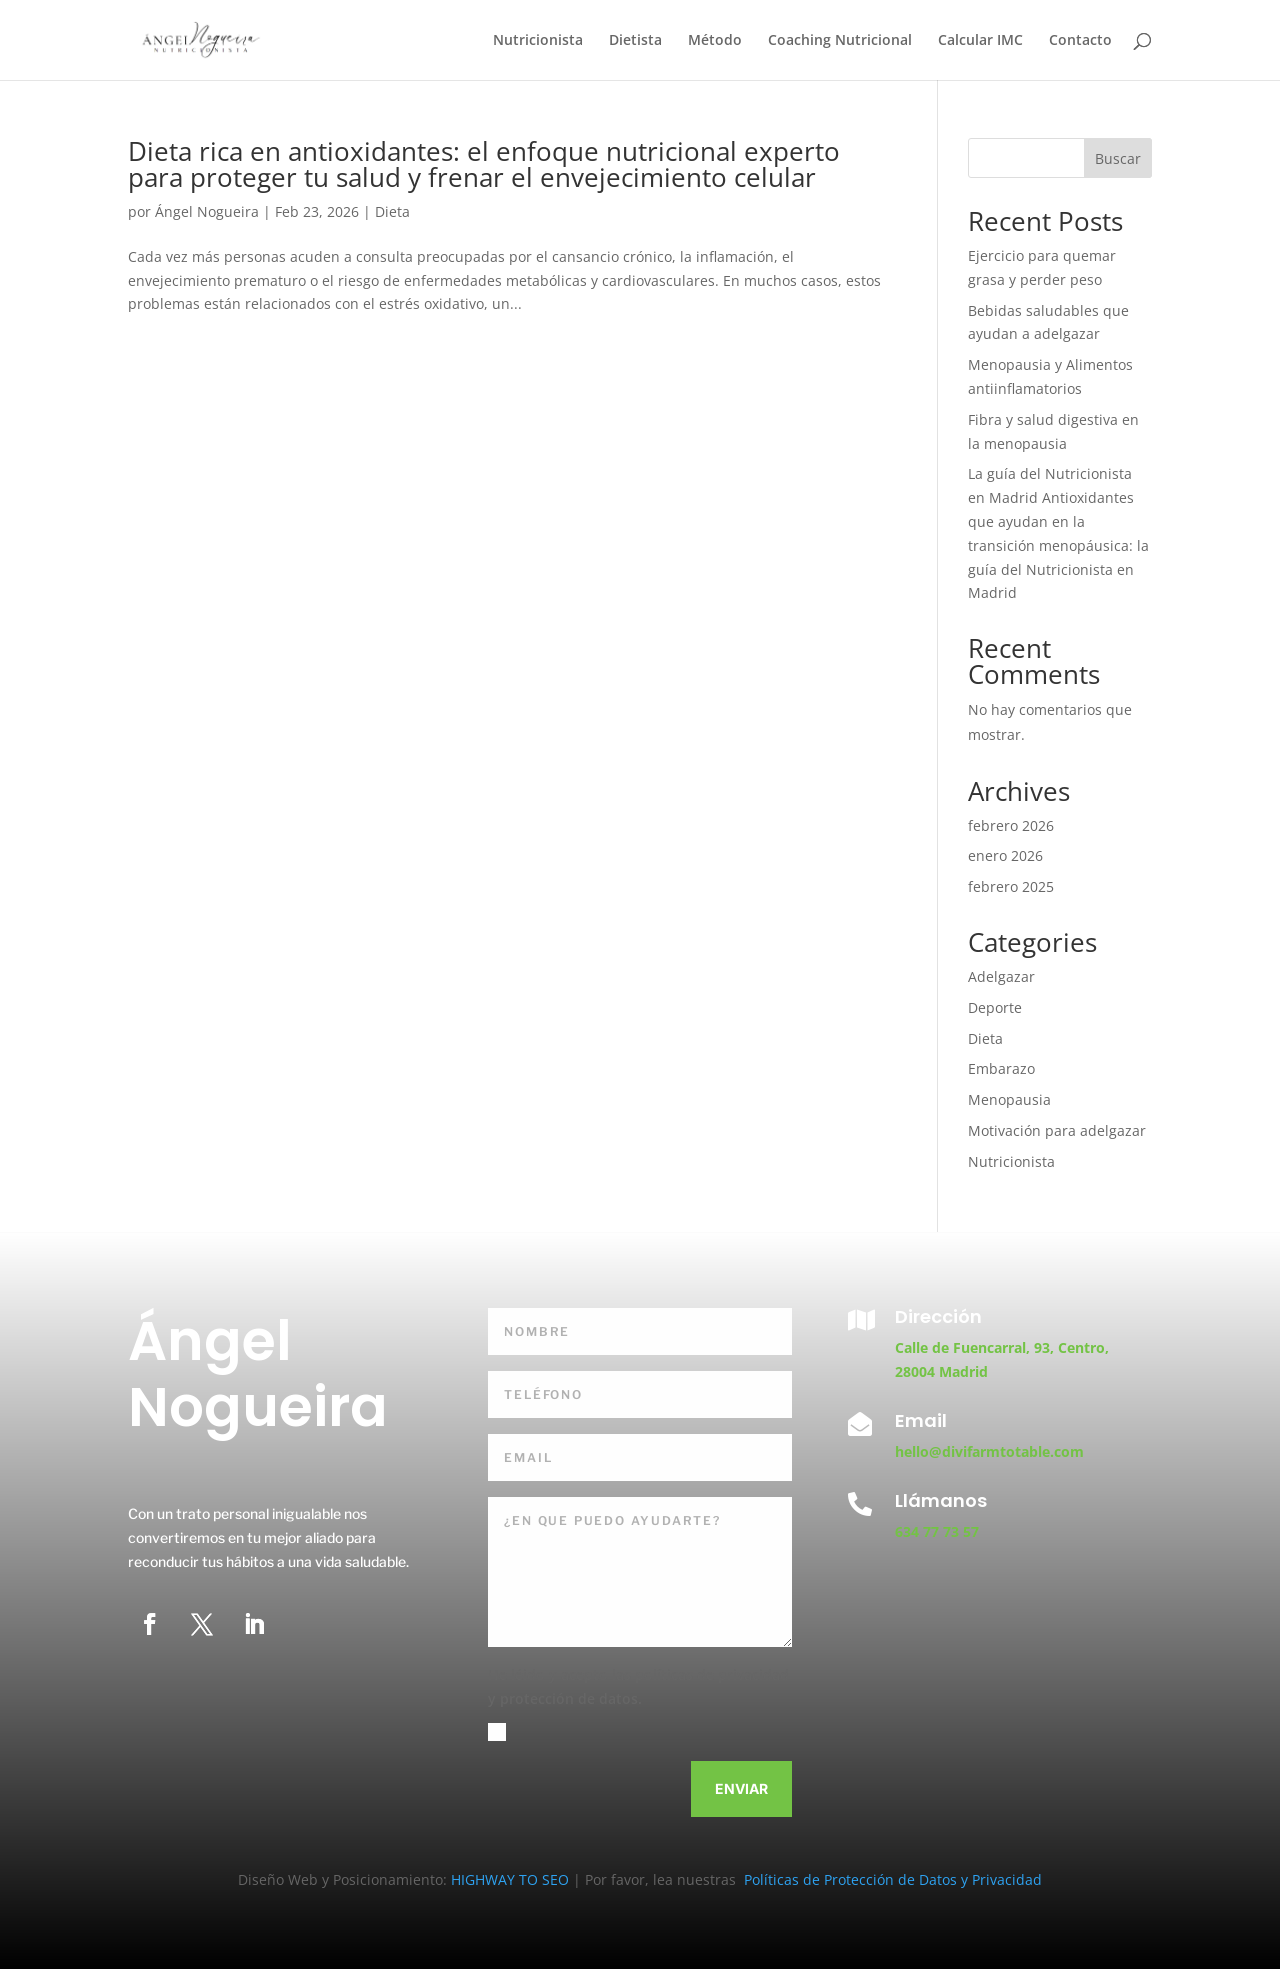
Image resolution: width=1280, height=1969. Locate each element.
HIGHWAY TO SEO (512, 1879)
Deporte (995, 1007)
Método (715, 41)
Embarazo (1001, 1068)
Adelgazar (1001, 976)
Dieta (392, 211)
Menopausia (1009, 1099)
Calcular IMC (980, 41)
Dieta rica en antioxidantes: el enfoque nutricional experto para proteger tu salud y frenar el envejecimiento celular (484, 164)
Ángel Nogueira (207, 211)
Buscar (1118, 158)
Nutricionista (538, 41)
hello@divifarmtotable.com (989, 1451)
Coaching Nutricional (840, 41)
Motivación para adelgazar (1057, 1130)
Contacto (1080, 41)
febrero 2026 (1011, 825)
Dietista (635, 41)
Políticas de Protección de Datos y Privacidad (891, 1879)
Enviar (741, 1788)
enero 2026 (1005, 855)
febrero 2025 (1011, 886)
